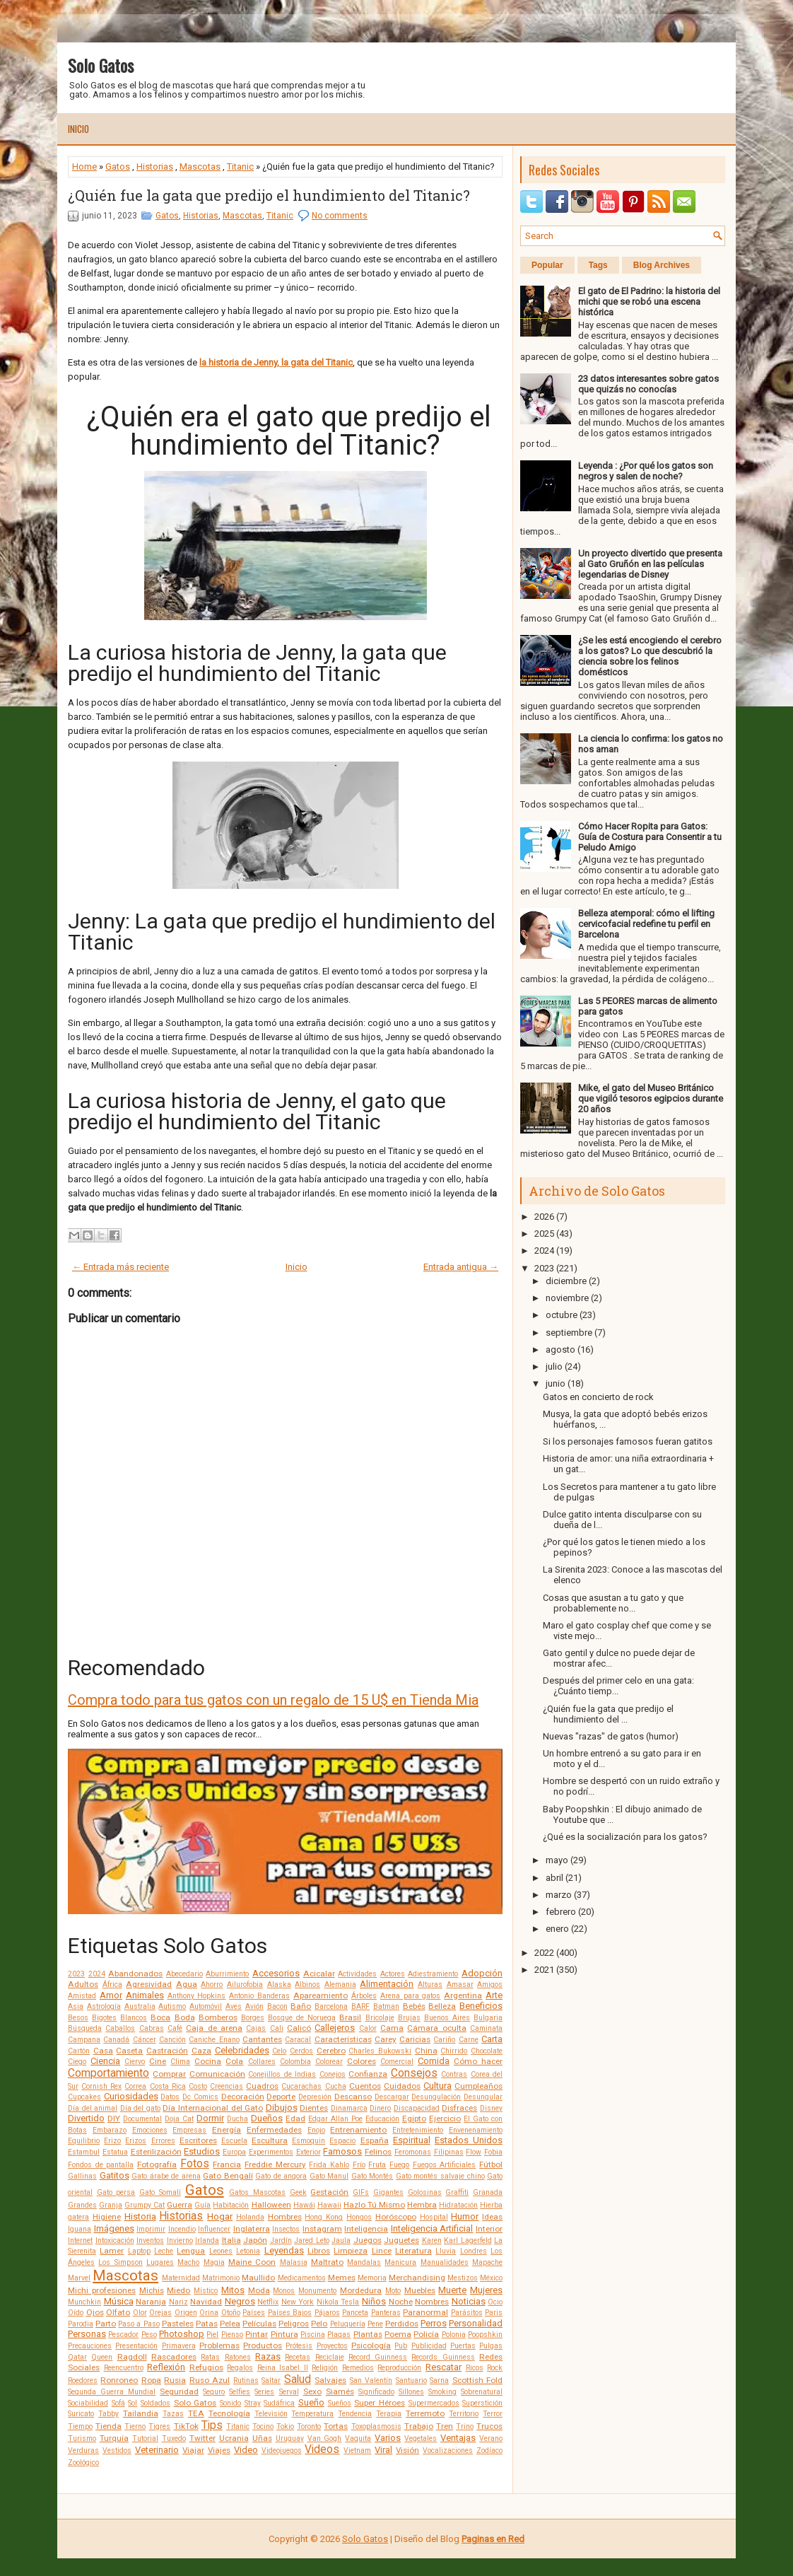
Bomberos (218, 2017)
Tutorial (145, 2438)
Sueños (339, 2403)
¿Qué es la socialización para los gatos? (625, 1836)
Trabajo (418, 2426)
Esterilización (156, 2152)
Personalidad (476, 2323)
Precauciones (90, 2345)
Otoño (230, 2312)
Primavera (179, 2345)
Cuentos (365, 2086)
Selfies (239, 2391)
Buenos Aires (447, 2017)
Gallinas (82, 2176)
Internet (80, 2240)
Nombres (432, 2302)
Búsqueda (85, 2028)
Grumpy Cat (144, 2205)
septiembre (569, 1332)
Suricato (81, 2413)
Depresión (314, 2097)
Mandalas (364, 2262)
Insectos (286, 2229)
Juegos (367, 2240)
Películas (259, 2324)
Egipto (414, 2118)
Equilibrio (84, 2140)
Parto (105, 2324)
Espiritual (411, 2140)
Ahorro (212, 1984)
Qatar (77, 2357)
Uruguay (290, 2438)
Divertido (86, 2118)
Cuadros (262, 2086)
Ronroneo (119, 2380)
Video (246, 2449)
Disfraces (459, 2108)
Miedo (178, 2290)
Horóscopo (395, 2217)
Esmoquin (308, 2140)
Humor (464, 2216)
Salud (297, 2379)
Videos (322, 2449)
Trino (465, 2426)
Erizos (135, 2140)
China (426, 2051)
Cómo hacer (478, 2061)
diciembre (566, 1281)
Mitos (233, 2290)
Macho (188, 2262)
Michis (151, 2290)
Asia (75, 2006)
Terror (493, 2413)
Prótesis (299, 2345)
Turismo (82, 2438)
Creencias (226, 2086)
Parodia (80, 2324)
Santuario (411, 2380)
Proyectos (332, 2345)
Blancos (133, 2017)
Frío (359, 2164)
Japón (255, 2240)
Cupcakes (84, 2097)
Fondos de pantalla (101, 2164)
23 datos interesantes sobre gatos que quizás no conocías (648, 384)
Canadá (116, 2039)
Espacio (342, 2140)
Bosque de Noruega (302, 2017)
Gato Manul (329, 2176)
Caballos (120, 2028)
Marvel (79, 2278)
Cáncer (144, 2039)
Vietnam (357, 2450)
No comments (340, 216)
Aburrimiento (227, 1973)
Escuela (234, 2140)
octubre (561, 1315)
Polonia (454, 2334)
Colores (361, 2061)
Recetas (297, 2357)
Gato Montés (372, 2176)
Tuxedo (174, 2438)
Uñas (262, 2438)
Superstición (482, 2403)
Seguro (214, 2391)
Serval (289, 2391)
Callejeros (335, 2027)
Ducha (237, 2118)
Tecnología (229, 2413)
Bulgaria (488, 2017)
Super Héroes (379, 2403)
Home (84, 166)
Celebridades (242, 2050)
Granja (110, 2205)
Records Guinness (442, 2357)
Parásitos (467, 2312)
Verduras (83, 2450)
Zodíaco (489, 2450)
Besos (78, 2017)
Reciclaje (329, 2357)
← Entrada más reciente (120, 1266)
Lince (382, 2251)
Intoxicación (114, 2240)
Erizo (112, 2140)
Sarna (439, 2380)
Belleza (442, 2006)
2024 (96, 1973)
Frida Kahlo (329, 2164)
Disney (491, 2108)
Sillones (411, 2391)
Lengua (191, 2251)
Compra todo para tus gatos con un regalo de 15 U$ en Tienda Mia (273, 1699)
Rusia (175, 2380)
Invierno (180, 2240)
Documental (142, 2118)
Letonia (248, 2251)
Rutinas (246, 2380)
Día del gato (140, 2108)
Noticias (469, 2301)
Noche (401, 2302)
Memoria (372, 2278)
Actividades (357, 1973)
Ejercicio (445, 2118)
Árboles (364, 1995)
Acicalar (319, 1973)
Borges (252, 2017)
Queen (101, 2357)
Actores (392, 1973)
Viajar (193, 2450)
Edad (295, 2118)
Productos (262, 2345)
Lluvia (445, 2251)
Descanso (353, 2097)
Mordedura (361, 2290)
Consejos (414, 2073)
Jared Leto (311, 2240)
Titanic (240, 166)
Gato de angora (281, 2176)
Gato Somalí (160, 2192)
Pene (375, 2324)
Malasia (293, 2262)
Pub (400, 2345)
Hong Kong (324, 2217)
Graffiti (457, 2192)
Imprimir (150, 2229)
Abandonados (135, 1973)
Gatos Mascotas (257, 2192)
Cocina (207, 2061)
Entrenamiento (358, 2130)
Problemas (219, 2345)
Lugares (160, 2262)
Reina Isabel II (282, 2367)
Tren (444, 2426)
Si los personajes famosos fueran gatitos (627, 1441)
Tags (598, 265)
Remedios (358, 2367)
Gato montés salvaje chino (440, 2176)
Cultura (437, 2085)
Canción (172, 2039)
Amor (111, 1995)
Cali (276, 2028)
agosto (560, 1349)
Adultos (83, 1984)
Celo (279, 2051)
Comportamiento (108, 2073)
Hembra (422, 2205)
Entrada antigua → (460, 1266)
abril (554, 1877)
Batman (386, 2006)
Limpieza (351, 2251)
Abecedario (184, 1973)
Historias (154, 166)
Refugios (206, 2367)
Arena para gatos (410, 1995)
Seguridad (179, 2391)
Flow (473, 2152)
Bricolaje (379, 2017)
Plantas (367, 2334)
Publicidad (429, 2345)
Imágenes (114, 2228)
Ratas (210, 2357)
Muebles (419, 2290)
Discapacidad (417, 2108)
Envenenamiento (476, 2130)
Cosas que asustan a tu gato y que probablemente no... (613, 1603)
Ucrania (234, 2438)
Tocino (263, 2426)
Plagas (339, 2334)
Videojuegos (282, 2450)
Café (175, 2028)
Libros (318, 2251)
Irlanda (207, 2240)
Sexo (312, 2391)
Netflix (267, 2302)
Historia (140, 2216)
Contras (454, 2074)
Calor (368, 2028)
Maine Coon (252, 2262)
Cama (392, 2028)
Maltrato (327, 2262)
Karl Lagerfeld (468, 2240)
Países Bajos (290, 2312)
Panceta (355, 2312)
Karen (432, 2240)
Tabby (108, 2413)
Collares (262, 2061)
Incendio (182, 2229)
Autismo (172, 2006)
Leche (163, 2251)
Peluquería (347, 2324)
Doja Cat (179, 2118)
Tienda (108, 2426)
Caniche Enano (214, 2039)
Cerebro (331, 2051)
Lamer (112, 2251)
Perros (434, 2323)
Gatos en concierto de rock (598, 1397)
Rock (495, 2367)
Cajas (256, 2028)
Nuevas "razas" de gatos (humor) (611, 1736)
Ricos (474, 2367)
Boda (185, 2017)
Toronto (309, 2426)
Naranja (151, 2302)
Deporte (280, 2097)
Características (343, 2039)
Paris (494, 2312)
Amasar (460, 1984)
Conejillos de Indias (282, 2074)
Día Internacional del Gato (213, 2108)
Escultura (270, 2140)
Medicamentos (302, 2278)
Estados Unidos (469, 2140)
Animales (145, 1995)
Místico (206, 2290)
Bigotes (104, 2017)
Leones (221, 2251)
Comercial (396, 2061)
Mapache (487, 2262)
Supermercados (434, 2403)
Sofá (118, 2403)
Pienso (232, 2334)
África (112, 1984)
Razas (268, 2356)
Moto (393, 2290)
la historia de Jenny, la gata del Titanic (276, 362)
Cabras (151, 2028)
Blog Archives (661, 265)
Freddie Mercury (275, 2164)
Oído (75, 2312)
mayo (557, 1860)
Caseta (129, 2051)
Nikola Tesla (338, 2302)
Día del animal (92, 2108)
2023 (76, 1973)
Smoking (442, 2391)
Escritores (198, 2140)
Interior (489, 2229)
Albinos (307, 1984)
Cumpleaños (478, 2086)
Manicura (400, 2262)
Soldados (155, 2403)
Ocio (495, 2302)
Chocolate (487, 2051)
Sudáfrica (279, 2403)
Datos (170, 2097)
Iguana (79, 2229)
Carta (492, 2039)
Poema (397, 2334)
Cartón (79, 2051)
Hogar (220, 2216)
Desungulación (436, 2097)
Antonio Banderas (259, 1995)
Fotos (194, 2163)
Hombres (285, 2217)
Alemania (340, 1984)
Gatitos (114, 2175)
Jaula (341, 2240)
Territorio (463, 2413)
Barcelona (331, 2006)
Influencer (214, 2229)
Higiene (107, 2217)
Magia (214, 2262)
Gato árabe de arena (166, 2176)
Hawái (304, 2205)
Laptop (139, 2251)
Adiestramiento (433, 1973)
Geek (298, 2192)
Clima (180, 2061)
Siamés (340, 2391)
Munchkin (84, 2302)
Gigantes (388, 2192)
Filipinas (449, 2152)
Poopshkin (485, 2334)
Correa (135, 2086)
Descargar (392, 2097)
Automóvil (205, 2006)
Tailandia (140, 2413)
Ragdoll (132, 2357)
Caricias (414, 2039)
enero (557, 1928)
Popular (547, 265)
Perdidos (401, 2324)
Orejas (160, 2312)
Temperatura (312, 2413)
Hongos (359, 2217)
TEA (196, 2413)
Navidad (206, 2302)
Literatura (413, 2251)
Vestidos (116, 2450)
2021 (544, 1969)
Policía (426, 2334)
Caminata (486, 2028)
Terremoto (425, 2413)
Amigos (490, 1984)
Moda (259, 2290)
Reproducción (399, 2367)
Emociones (150, 2130)
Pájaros (327, 2312)
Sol (132, 2403)
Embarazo (110, 2130)
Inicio (78, 129)
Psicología (371, 2345)
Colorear (329, 2061)
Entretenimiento (417, 2130)
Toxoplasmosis (376, 2426)
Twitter (202, 2438)
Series (264, 2391)
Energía (226, 2130)
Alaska (279, 1984)
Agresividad (149, 1984)
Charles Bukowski (379, 2051)
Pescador (123, 2334)
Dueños (267, 2118)
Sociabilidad (88, 2403)
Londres (473, 2251)
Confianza (367, 2074)
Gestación (329, 2192)
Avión (254, 2006)
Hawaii (329, 2205)
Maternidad (181, 2278)
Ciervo (134, 2061)
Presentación (136, 2345)
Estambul (84, 2152)
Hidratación (458, 2205)
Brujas (409, 2017)
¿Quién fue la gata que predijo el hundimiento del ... (608, 1714)
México (491, 2278)
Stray (253, 2403)
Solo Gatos (101, 65)
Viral (383, 2449)
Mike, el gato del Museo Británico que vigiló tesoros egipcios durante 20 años (650, 1098)
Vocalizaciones (448, 2450)
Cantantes (262, 2039)
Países (253, 2312)
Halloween (271, 2205)
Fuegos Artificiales (444, 2164)
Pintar (256, 2334)
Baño (300, 2006)
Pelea (230, 2324)
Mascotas (200, 166)
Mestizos (462, 2278)
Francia (227, 2164)
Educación (382, 2118)
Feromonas (412, 2152)
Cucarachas (301, 2086)
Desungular (483, 2097)
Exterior (308, 2152)
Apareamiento (320, 1995)
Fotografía (157, 2164)
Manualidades (445, 2262)
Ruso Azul (209, 2380)
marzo (559, 1894)
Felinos (378, 2152)
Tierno (135, 2426)
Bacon (277, 2006)
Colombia (295, 2061)
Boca (160, 2017)
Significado (376, 2391)
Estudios (202, 2151)
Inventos (150, 2240)
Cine (157, 2061)
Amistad (82, 1995)
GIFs (361, 2192)
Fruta (377, 2164)
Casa (103, 2051)
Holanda (250, 2217)
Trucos (489, 2426)
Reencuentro (123, 2367)
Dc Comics (200, 2097)
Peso (149, 2334)
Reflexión (166, 2367)
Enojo (316, 2130)
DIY (113, 2118)
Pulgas (491, 2345)
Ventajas (458, 2437)
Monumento (317, 2290)
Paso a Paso (138, 2324)
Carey (385, 2039)
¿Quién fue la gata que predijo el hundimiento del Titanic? (269, 195)
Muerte (452, 2290)
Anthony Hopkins (197, 1995)
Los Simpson (120, 2262)
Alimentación (386, 1983)
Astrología (104, 2006)
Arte (494, 1995)
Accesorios (276, 1973)
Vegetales (420, 2438)
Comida (434, 2061)
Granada (488, 2192)
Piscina (312, 2334)
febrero (561, 1911)
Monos (284, 2290)
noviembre (567, 1298)
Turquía (114, 2438)
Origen (186, 2312)
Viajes (219, 2450)
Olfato (118, 2312)
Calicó (299, 2028)
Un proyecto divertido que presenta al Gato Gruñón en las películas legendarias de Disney (650, 564)
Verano (491, 2438)
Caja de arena (214, 2028)
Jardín (281, 2240)
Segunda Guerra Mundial (111, 2391)
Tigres (159, 2426)
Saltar (271, 2380)
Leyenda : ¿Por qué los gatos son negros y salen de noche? (645, 471)
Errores (163, 2140)
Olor (140, 2312)
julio (554, 1366)
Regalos (240, 2367)
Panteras (386, 2312)
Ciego (77, 2061)
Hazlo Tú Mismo (374, 2205)
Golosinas (425, 2192)
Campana (84, 2039)
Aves (233, 2006)
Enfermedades (274, 2130)
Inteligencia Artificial (432, 2228)
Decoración (242, 2097)
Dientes (314, 2108)
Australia (139, 2006)
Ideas (492, 2217)
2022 (544, 1952)
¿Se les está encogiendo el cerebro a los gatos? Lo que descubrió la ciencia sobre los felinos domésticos (650, 656)
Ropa (151, 2380)
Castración (167, 2051)
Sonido (230, 2403)
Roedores (83, 2380)
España (374, 2140)
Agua (186, 1984)
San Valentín (371, 2380)
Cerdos (301, 2051)
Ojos (95, 2312)
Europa (234, 2152)
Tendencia (355, 2413)
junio (555, 1383)
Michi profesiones (102, 2290)
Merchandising (417, 2278)
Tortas (336, 2426)
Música (119, 2301)
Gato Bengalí (228, 2176)
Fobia (493, 2152)
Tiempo (80, 2426)
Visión (407, 2450)
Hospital (434, 2217)
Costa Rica (168, 2086)
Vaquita (358, 2438)
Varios (388, 2437)
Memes (342, 2278)
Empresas (189, 2130)
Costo (198, 2086)
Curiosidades (131, 2096)
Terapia (388, 2413)
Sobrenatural (482, 2391)
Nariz (178, 2302)
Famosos (342, 2151)
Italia (231, 2240)
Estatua (115, 2152)
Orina (208, 2312)
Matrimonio (221, 2278)
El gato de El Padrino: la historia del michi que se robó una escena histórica (649, 301)
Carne (468, 2039)
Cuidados (402, 2086)
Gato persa (116, 2192)
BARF (360, 2006)
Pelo (319, 2324)
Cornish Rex (101, 2086)
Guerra (179, 2205)
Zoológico (83, 2462)
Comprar (169, 2074)
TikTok (186, 2426)
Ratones (238, 2357)
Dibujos (282, 2107)
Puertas (463, 2345)
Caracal (298, 2039)
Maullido (258, 2278)
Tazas (173, 2413)
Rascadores (173, 2357)
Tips (212, 2425)
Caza (201, 2051)
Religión (325, 2367)
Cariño (444, 2039)
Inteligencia (366, 2229)
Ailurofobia (245, 1984)
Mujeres (486, 2290)
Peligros (293, 2324)
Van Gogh (324, 2438)
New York (298, 2302)
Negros (240, 2301)
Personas (87, 2334)
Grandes (82, 2205)
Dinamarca (349, 2108)
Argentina (463, 1995)
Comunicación (217, 2074)
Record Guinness (377, 2357)
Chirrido (453, 2051)
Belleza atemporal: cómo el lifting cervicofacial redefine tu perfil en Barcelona (646, 924)
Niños (374, 2301)
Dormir (210, 2118)
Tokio (285, 2426)
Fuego (399, 2164)
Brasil (350, 2017)
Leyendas (284, 2250)
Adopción (482, 1973)
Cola (234, 2061)
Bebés (414, 2006)
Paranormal (425, 2312)
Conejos (332, 2074)
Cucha (335, 2086)
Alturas (430, 1984)
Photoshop (181, 2334)
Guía (202, 2205)
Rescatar (443, 2367)
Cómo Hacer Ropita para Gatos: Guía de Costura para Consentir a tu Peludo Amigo (650, 837)
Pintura (284, 2334)
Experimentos (271, 2152)
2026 (544, 1216)
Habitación (231, 2205)
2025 (544, 1233)
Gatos (117, 166)
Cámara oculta (436, 2028)
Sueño (311, 2402)
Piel (212, 2334)
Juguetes (401, 2240)
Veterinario (157, 2449)
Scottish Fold (477, 2380)
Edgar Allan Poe (335, 2118)
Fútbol (491, 2164)
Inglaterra (251, 2229)
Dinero (380, 2108)
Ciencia (105, 2061)
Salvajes (330, 2380)
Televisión (271, 2413)
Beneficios (481, 2005)
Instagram (322, 2229)
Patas (207, 2324)
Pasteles (178, 2324)
